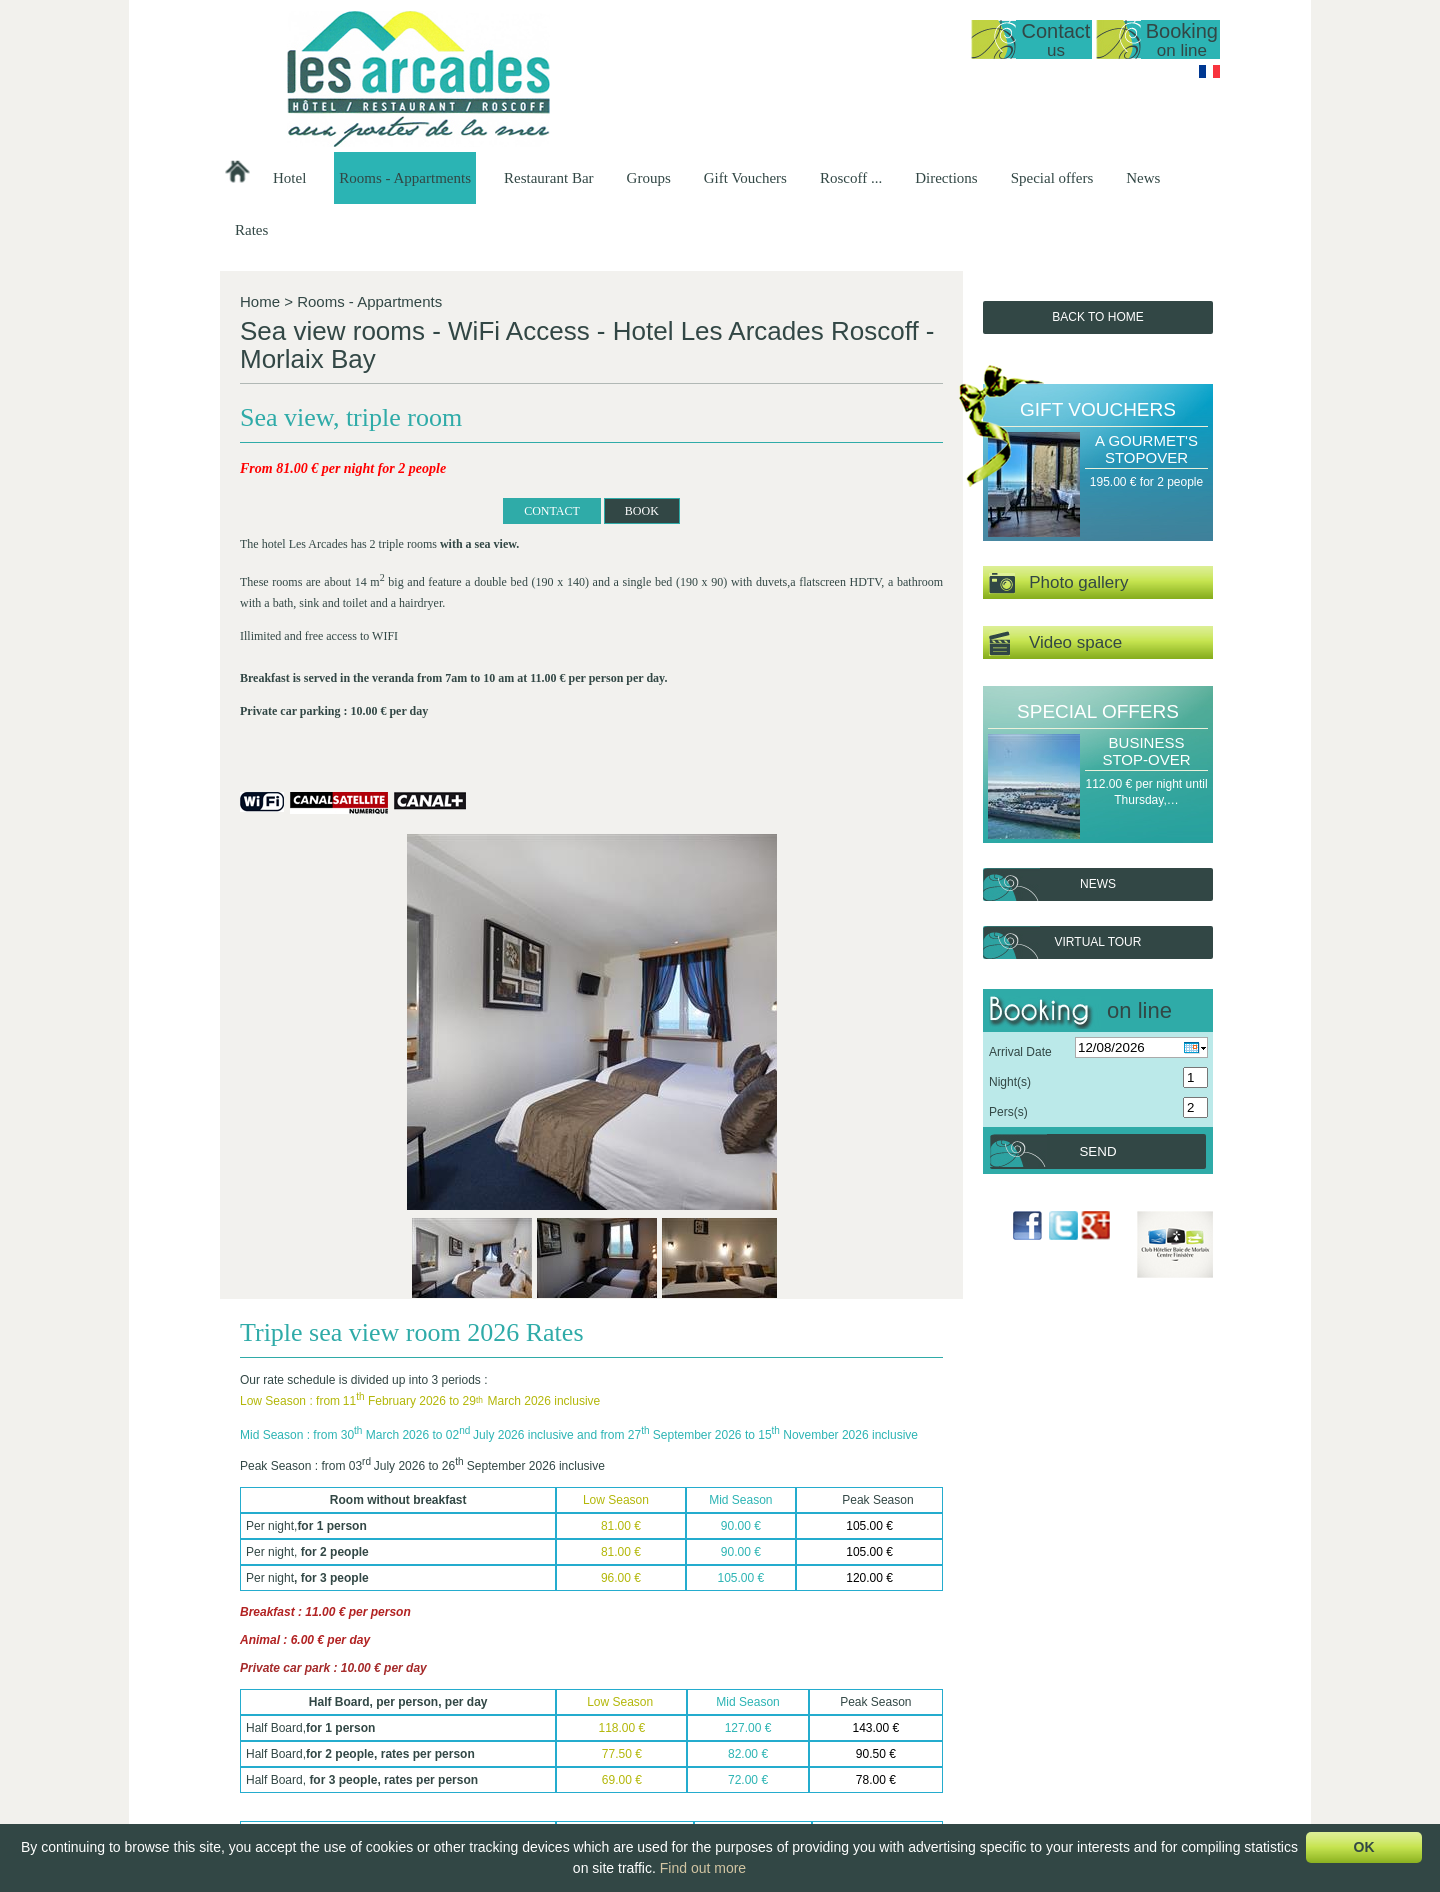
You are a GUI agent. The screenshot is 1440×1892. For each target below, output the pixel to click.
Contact (1055, 39)
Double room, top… (666, 1782)
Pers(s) (1008, 1112)
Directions (946, 178)
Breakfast (802, 1748)
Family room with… (665, 1816)
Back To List (301, 1601)
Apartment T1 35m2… (673, 1731)
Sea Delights (1072, 1731)
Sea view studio (656, 1697)
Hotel (289, 178)
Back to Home (1098, 317)
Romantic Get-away (1090, 1697)
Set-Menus (806, 1697)
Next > (937, 1636)
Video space (1055, 643)
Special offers (1052, 178)
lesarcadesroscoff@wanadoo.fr (345, 1760)
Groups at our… (951, 1697)
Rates (251, 230)
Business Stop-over (1146, 751)
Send (1097, 1151)
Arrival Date (1020, 1052)
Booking (1182, 39)
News (1143, 178)
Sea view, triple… (660, 1765)
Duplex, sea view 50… (673, 1714)
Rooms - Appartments (405, 178)
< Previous (261, 1636)
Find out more (703, 1868)
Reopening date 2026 (537, 1697)
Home (260, 301)
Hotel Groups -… (954, 1680)
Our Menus (806, 1714)
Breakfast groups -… (964, 1714)
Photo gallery (1058, 583)
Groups (649, 178)
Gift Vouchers (745, 178)
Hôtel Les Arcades (345, 1663)
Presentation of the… (536, 1680)
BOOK (457, 539)
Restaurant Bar (549, 178)
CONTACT (367, 539)
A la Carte (803, 1731)
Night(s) (1010, 1082)
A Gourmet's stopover (1146, 449)
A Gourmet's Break (1088, 1680)
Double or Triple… (662, 1799)
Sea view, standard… (670, 1748)
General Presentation (670, 1680)
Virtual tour (1098, 942)
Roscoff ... (851, 178)
